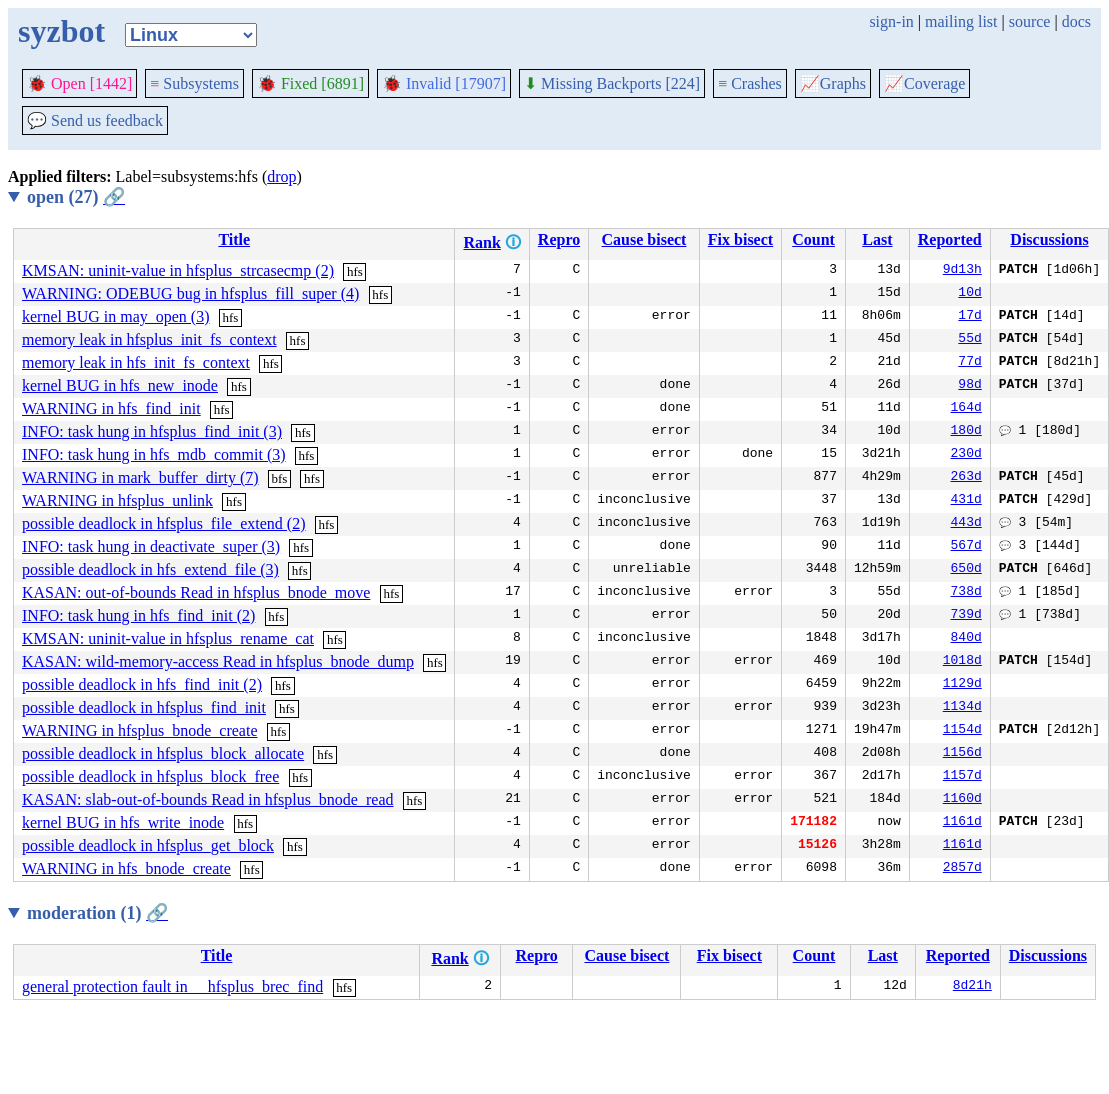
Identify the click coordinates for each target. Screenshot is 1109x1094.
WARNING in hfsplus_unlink (117, 500)
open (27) (76, 197)
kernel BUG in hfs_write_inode (123, 822)
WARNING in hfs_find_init (111, 408)
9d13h (962, 271)
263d (966, 478)
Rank (481, 242)
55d (969, 340)
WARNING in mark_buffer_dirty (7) (140, 477)
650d (966, 570)
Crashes (750, 83)
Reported (950, 239)
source (1030, 21)
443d (966, 524)
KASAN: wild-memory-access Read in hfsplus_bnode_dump (218, 661)
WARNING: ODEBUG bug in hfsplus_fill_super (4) (190, 293)
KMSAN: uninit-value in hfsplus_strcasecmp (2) (178, 270)
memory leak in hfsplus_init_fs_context (149, 339)
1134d (962, 708)
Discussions (1049, 239)
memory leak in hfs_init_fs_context (136, 362)
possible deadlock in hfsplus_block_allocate (163, 753)
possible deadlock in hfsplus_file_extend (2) (164, 523)
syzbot (61, 31)
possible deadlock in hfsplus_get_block (148, 845)
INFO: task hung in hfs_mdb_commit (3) (154, 454)
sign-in (891, 21)
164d (966, 409)
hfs (355, 271)
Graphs (833, 83)
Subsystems (194, 83)
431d (966, 501)
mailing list (961, 21)
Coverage (924, 83)
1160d (962, 800)
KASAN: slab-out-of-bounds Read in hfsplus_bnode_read (208, 799)
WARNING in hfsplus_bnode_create (140, 730)
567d (966, 547)
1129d (962, 685)
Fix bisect (740, 239)
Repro (559, 239)
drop (281, 176)
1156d (962, 754)
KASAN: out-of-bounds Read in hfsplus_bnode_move (196, 592)
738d (966, 593)
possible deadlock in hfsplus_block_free (150, 776)
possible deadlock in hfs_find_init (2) (142, 684)
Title (234, 239)
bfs (280, 478)
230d (966, 455)
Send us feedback (95, 120)
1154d (962, 731)
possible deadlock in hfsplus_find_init (144, 707)
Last (877, 239)
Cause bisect (644, 239)
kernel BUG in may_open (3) (116, 316)
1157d (962, 777)
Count (813, 239)
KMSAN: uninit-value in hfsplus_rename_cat (168, 638)
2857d (962, 869)
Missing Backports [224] (612, 83)
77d (969, 363)
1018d (962, 662)
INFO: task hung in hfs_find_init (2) (138, 615)
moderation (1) (97, 913)
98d (969, 386)
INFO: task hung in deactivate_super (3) (151, 546)
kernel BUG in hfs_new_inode (120, 385)
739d (966, 616)
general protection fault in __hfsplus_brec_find (172, 986)
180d (966, 432)
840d (966, 639)
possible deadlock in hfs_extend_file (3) (150, 569)
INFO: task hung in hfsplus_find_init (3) (152, 431)
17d (969, 317)
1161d (962, 823)
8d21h (972, 987)
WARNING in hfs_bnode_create (126, 868)
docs (1076, 21)
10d (969, 294)
